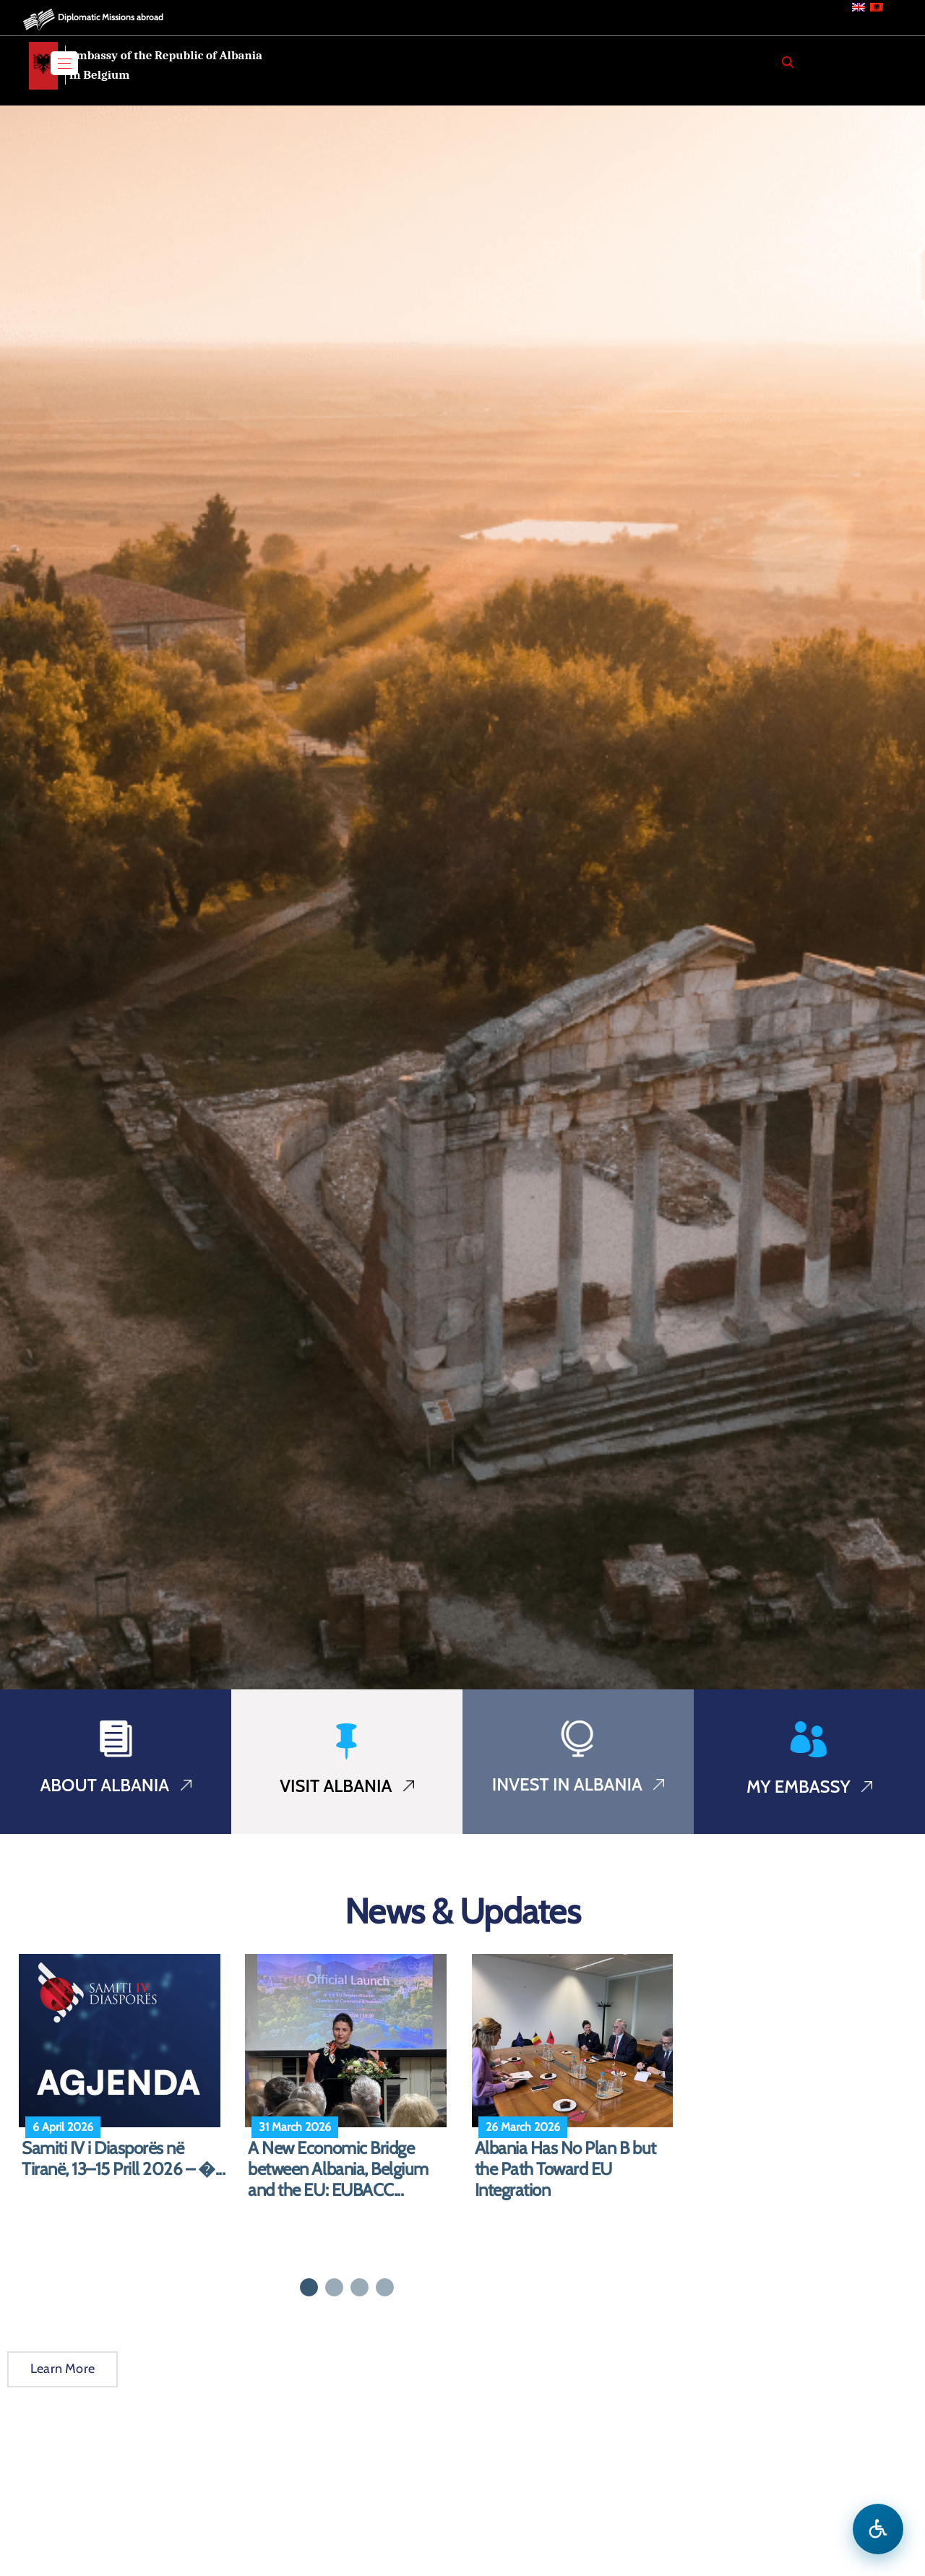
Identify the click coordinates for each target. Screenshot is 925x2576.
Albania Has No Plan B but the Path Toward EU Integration (565, 2169)
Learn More (62, 2369)
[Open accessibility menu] (878, 2529)
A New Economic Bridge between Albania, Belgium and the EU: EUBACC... (338, 2169)
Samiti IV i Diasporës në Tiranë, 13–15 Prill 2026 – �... (123, 2158)
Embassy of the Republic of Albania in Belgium (165, 65)
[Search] (787, 62)
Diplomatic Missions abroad (110, 17)
